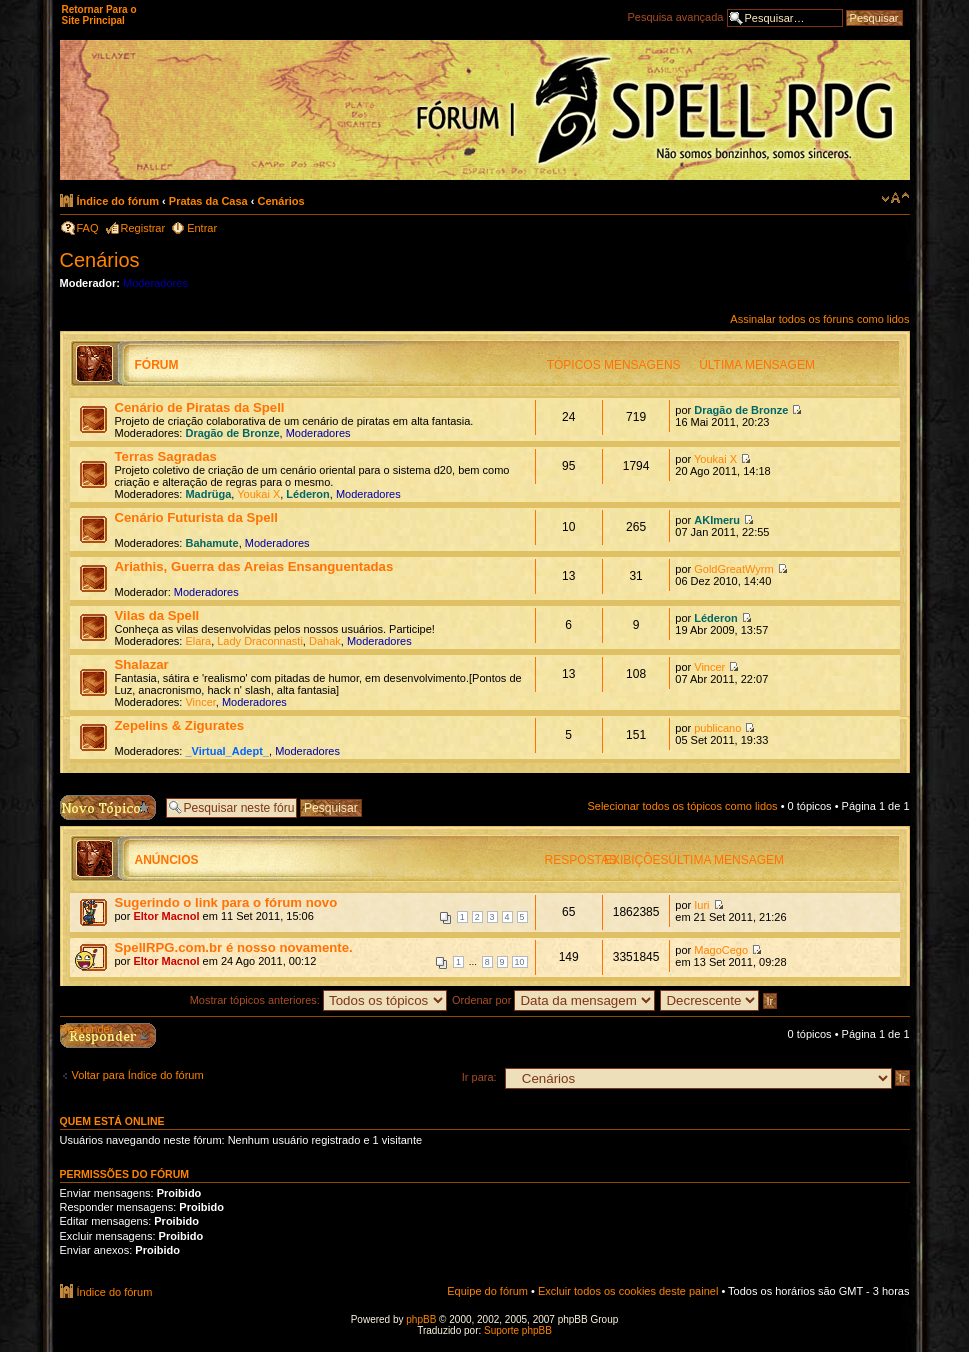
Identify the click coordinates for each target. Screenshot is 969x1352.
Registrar (143, 228)
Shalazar (142, 664)
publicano (717, 728)
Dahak (325, 641)
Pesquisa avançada (675, 17)
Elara (198, 641)
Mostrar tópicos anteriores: (318, 1000)
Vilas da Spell (157, 615)
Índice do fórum (118, 201)
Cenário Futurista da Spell (196, 517)
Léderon (307, 494)
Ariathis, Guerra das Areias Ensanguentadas (254, 566)
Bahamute (211, 543)
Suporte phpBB (518, 1330)
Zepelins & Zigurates (180, 725)
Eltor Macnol (166, 916)
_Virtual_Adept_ (227, 751)
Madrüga (208, 494)
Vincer (200, 702)
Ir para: (479, 1077)
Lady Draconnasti (260, 641)
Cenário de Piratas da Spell (200, 407)
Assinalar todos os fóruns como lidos (819, 319)
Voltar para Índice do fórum (138, 1075)
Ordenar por (553, 1000)
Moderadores (155, 283)
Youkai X (258, 494)
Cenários (280, 201)
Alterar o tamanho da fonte (895, 198)
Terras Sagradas (166, 456)
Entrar (202, 228)
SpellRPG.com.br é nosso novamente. (234, 947)
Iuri (701, 905)
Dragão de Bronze (232, 433)
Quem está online (112, 1121)
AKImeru (717, 520)
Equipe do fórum (487, 1291)
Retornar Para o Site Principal (99, 15)
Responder (87, 1029)
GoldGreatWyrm (733, 569)
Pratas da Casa (208, 201)
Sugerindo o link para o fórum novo (226, 902)
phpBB (421, 1319)
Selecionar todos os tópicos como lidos (682, 806)
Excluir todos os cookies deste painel (628, 1291)
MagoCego (721, 950)
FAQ (88, 228)
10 (520, 962)
